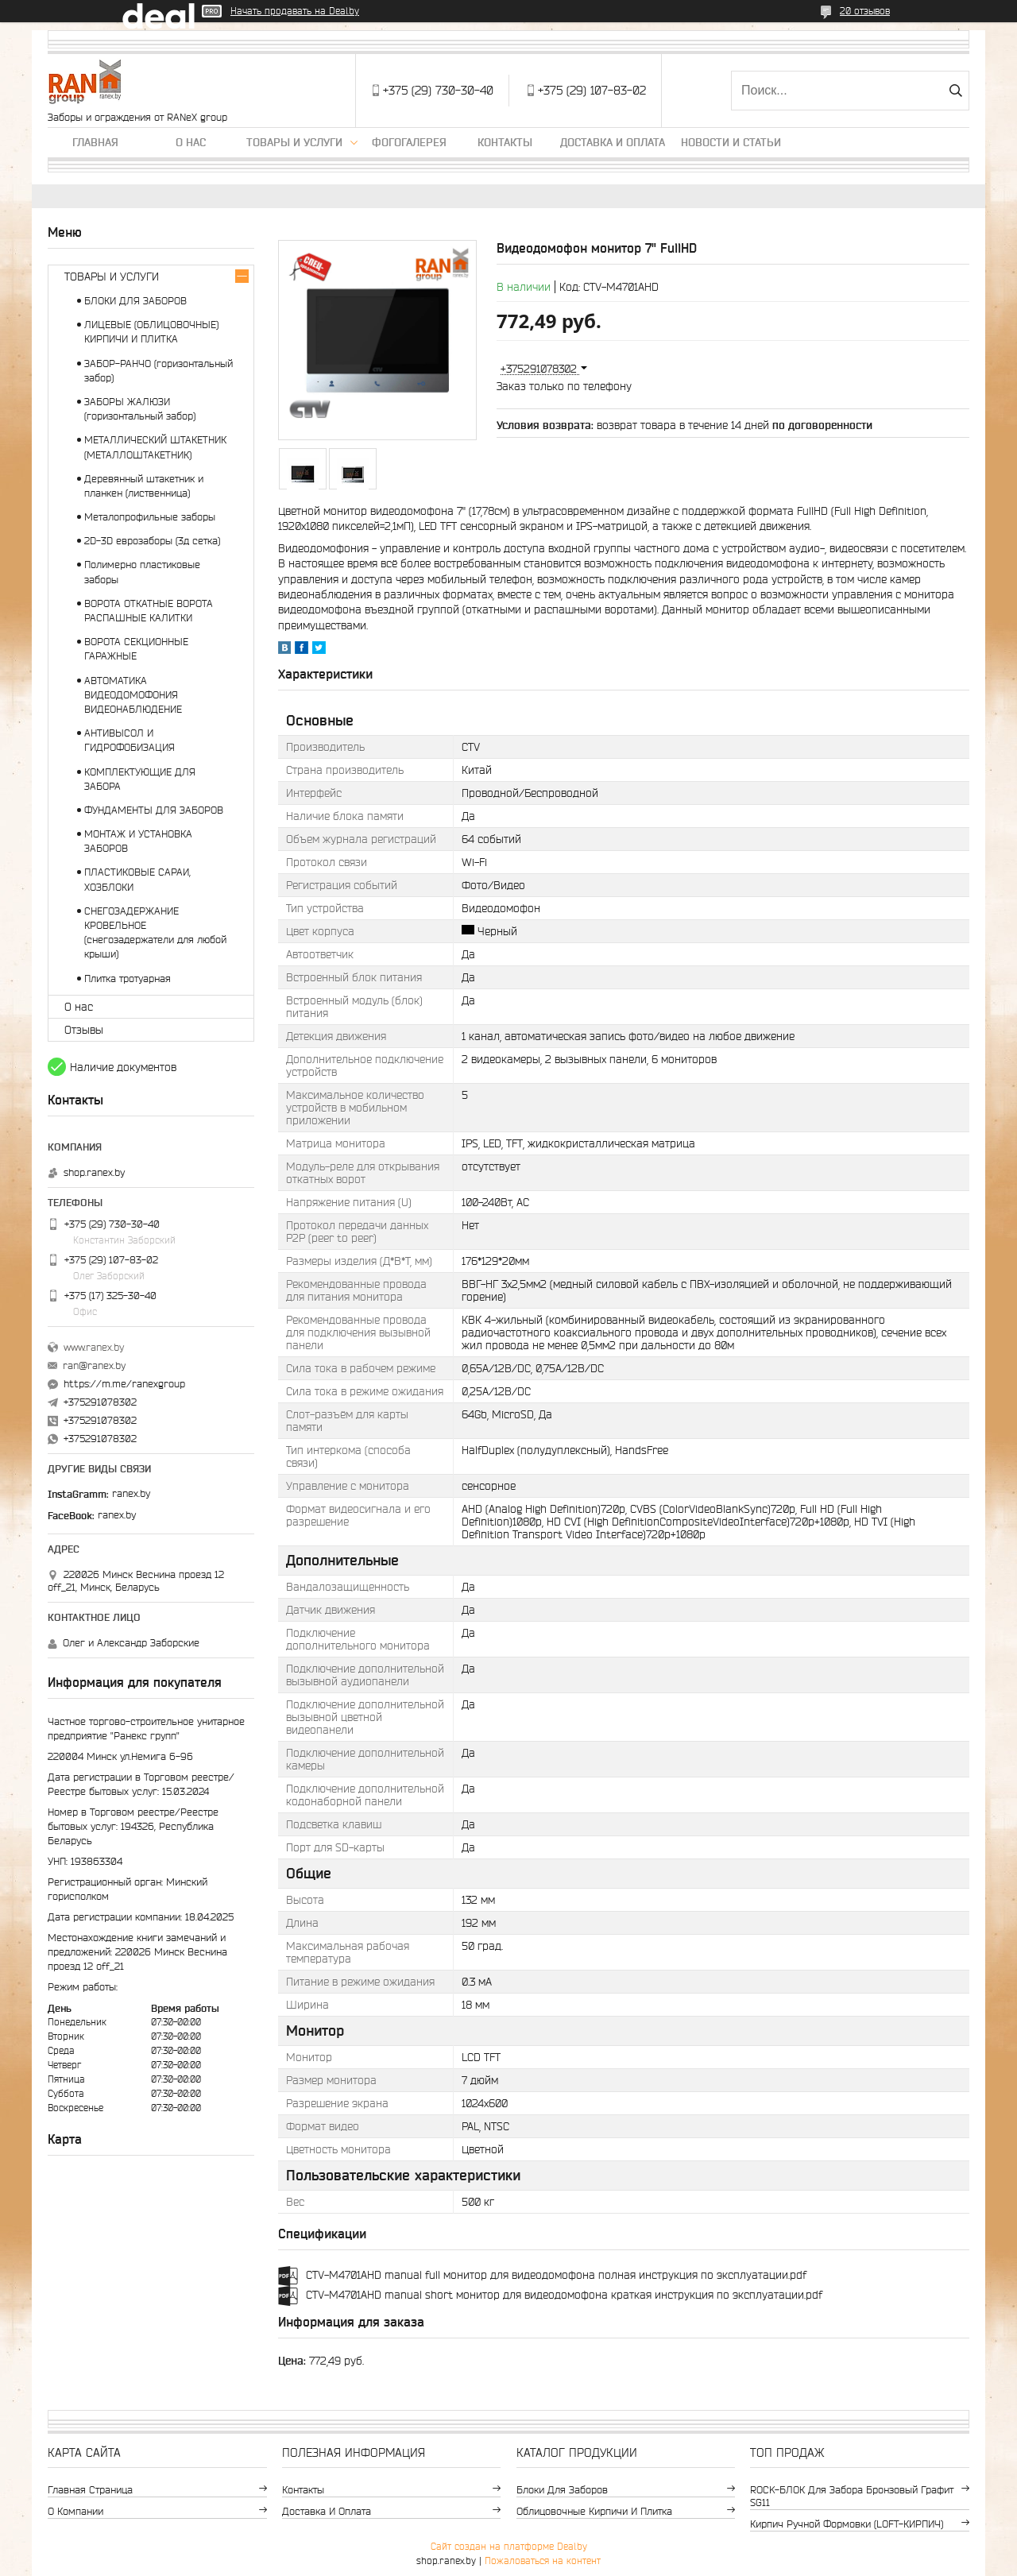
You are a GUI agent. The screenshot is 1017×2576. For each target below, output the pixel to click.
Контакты (505, 142)
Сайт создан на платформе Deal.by (509, 2546)
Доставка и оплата (612, 142)
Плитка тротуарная (127, 978)
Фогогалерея (409, 142)
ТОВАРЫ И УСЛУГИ (111, 276)
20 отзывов (865, 11)
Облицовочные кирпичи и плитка (594, 2511)
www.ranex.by (94, 1347)
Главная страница (90, 2490)
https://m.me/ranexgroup (124, 1384)
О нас (191, 142)
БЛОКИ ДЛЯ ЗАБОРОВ (135, 301)
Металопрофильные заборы (149, 517)
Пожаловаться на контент (543, 2560)
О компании (75, 2511)
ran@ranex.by (94, 1365)
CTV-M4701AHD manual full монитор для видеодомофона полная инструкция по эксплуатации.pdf (556, 2275)
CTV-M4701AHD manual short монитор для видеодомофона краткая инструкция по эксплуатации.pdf (564, 2294)
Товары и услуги (294, 142)
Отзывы (83, 1029)
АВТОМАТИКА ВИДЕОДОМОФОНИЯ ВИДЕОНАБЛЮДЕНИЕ (133, 695)
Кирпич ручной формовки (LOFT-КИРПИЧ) (846, 2524)
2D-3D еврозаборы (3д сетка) (152, 541)
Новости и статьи (731, 142)
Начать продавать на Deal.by (294, 11)
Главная (95, 142)
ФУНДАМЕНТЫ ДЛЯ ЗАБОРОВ (153, 810)
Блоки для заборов (562, 2490)
